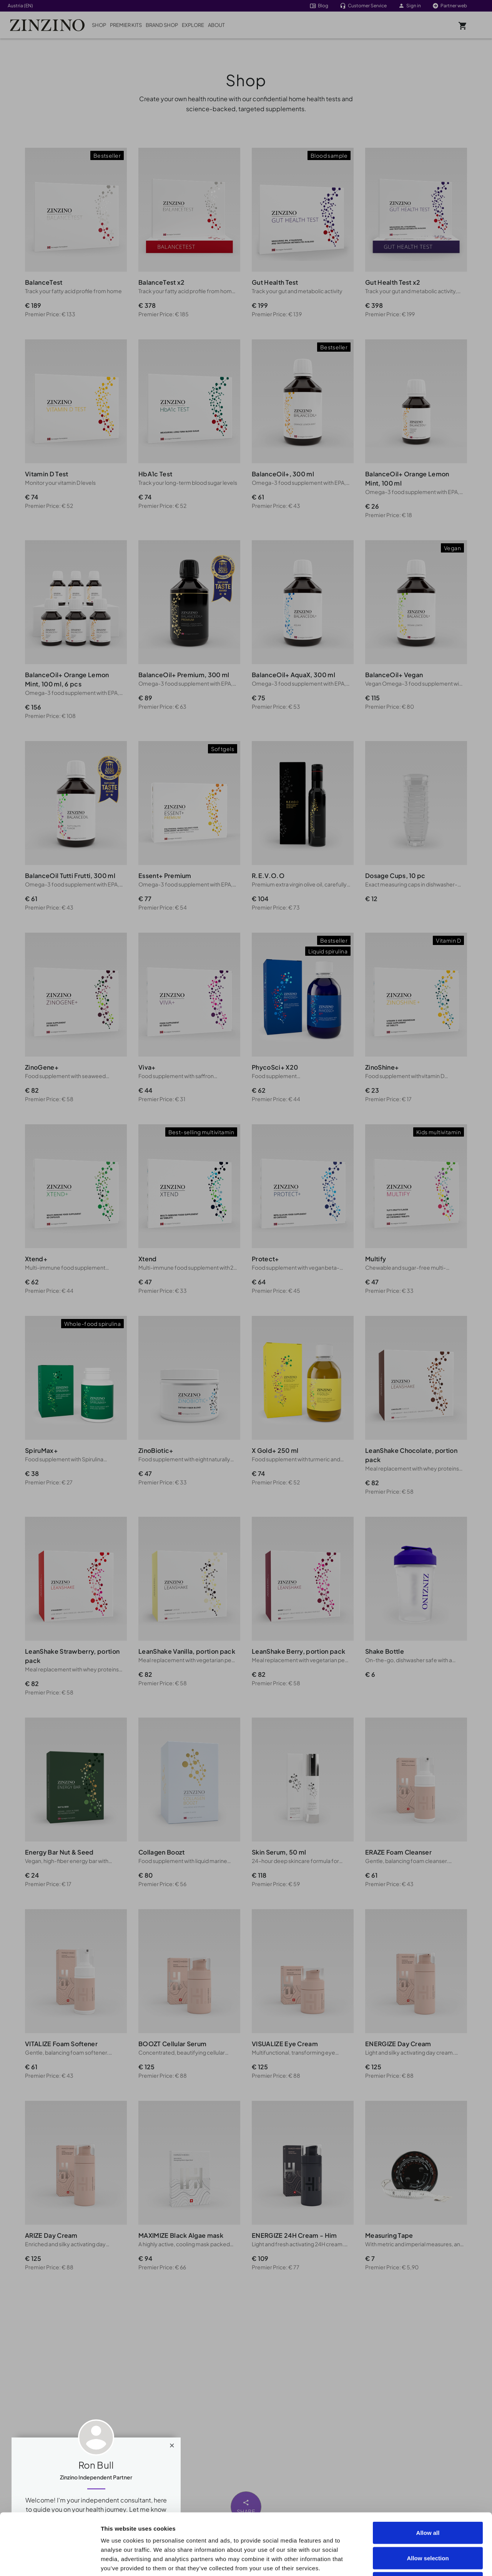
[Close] (172, 2443)
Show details (435, 2561)
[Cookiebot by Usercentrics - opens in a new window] (49, 2561)
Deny (428, 2525)
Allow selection (428, 2500)
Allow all (428, 2475)
